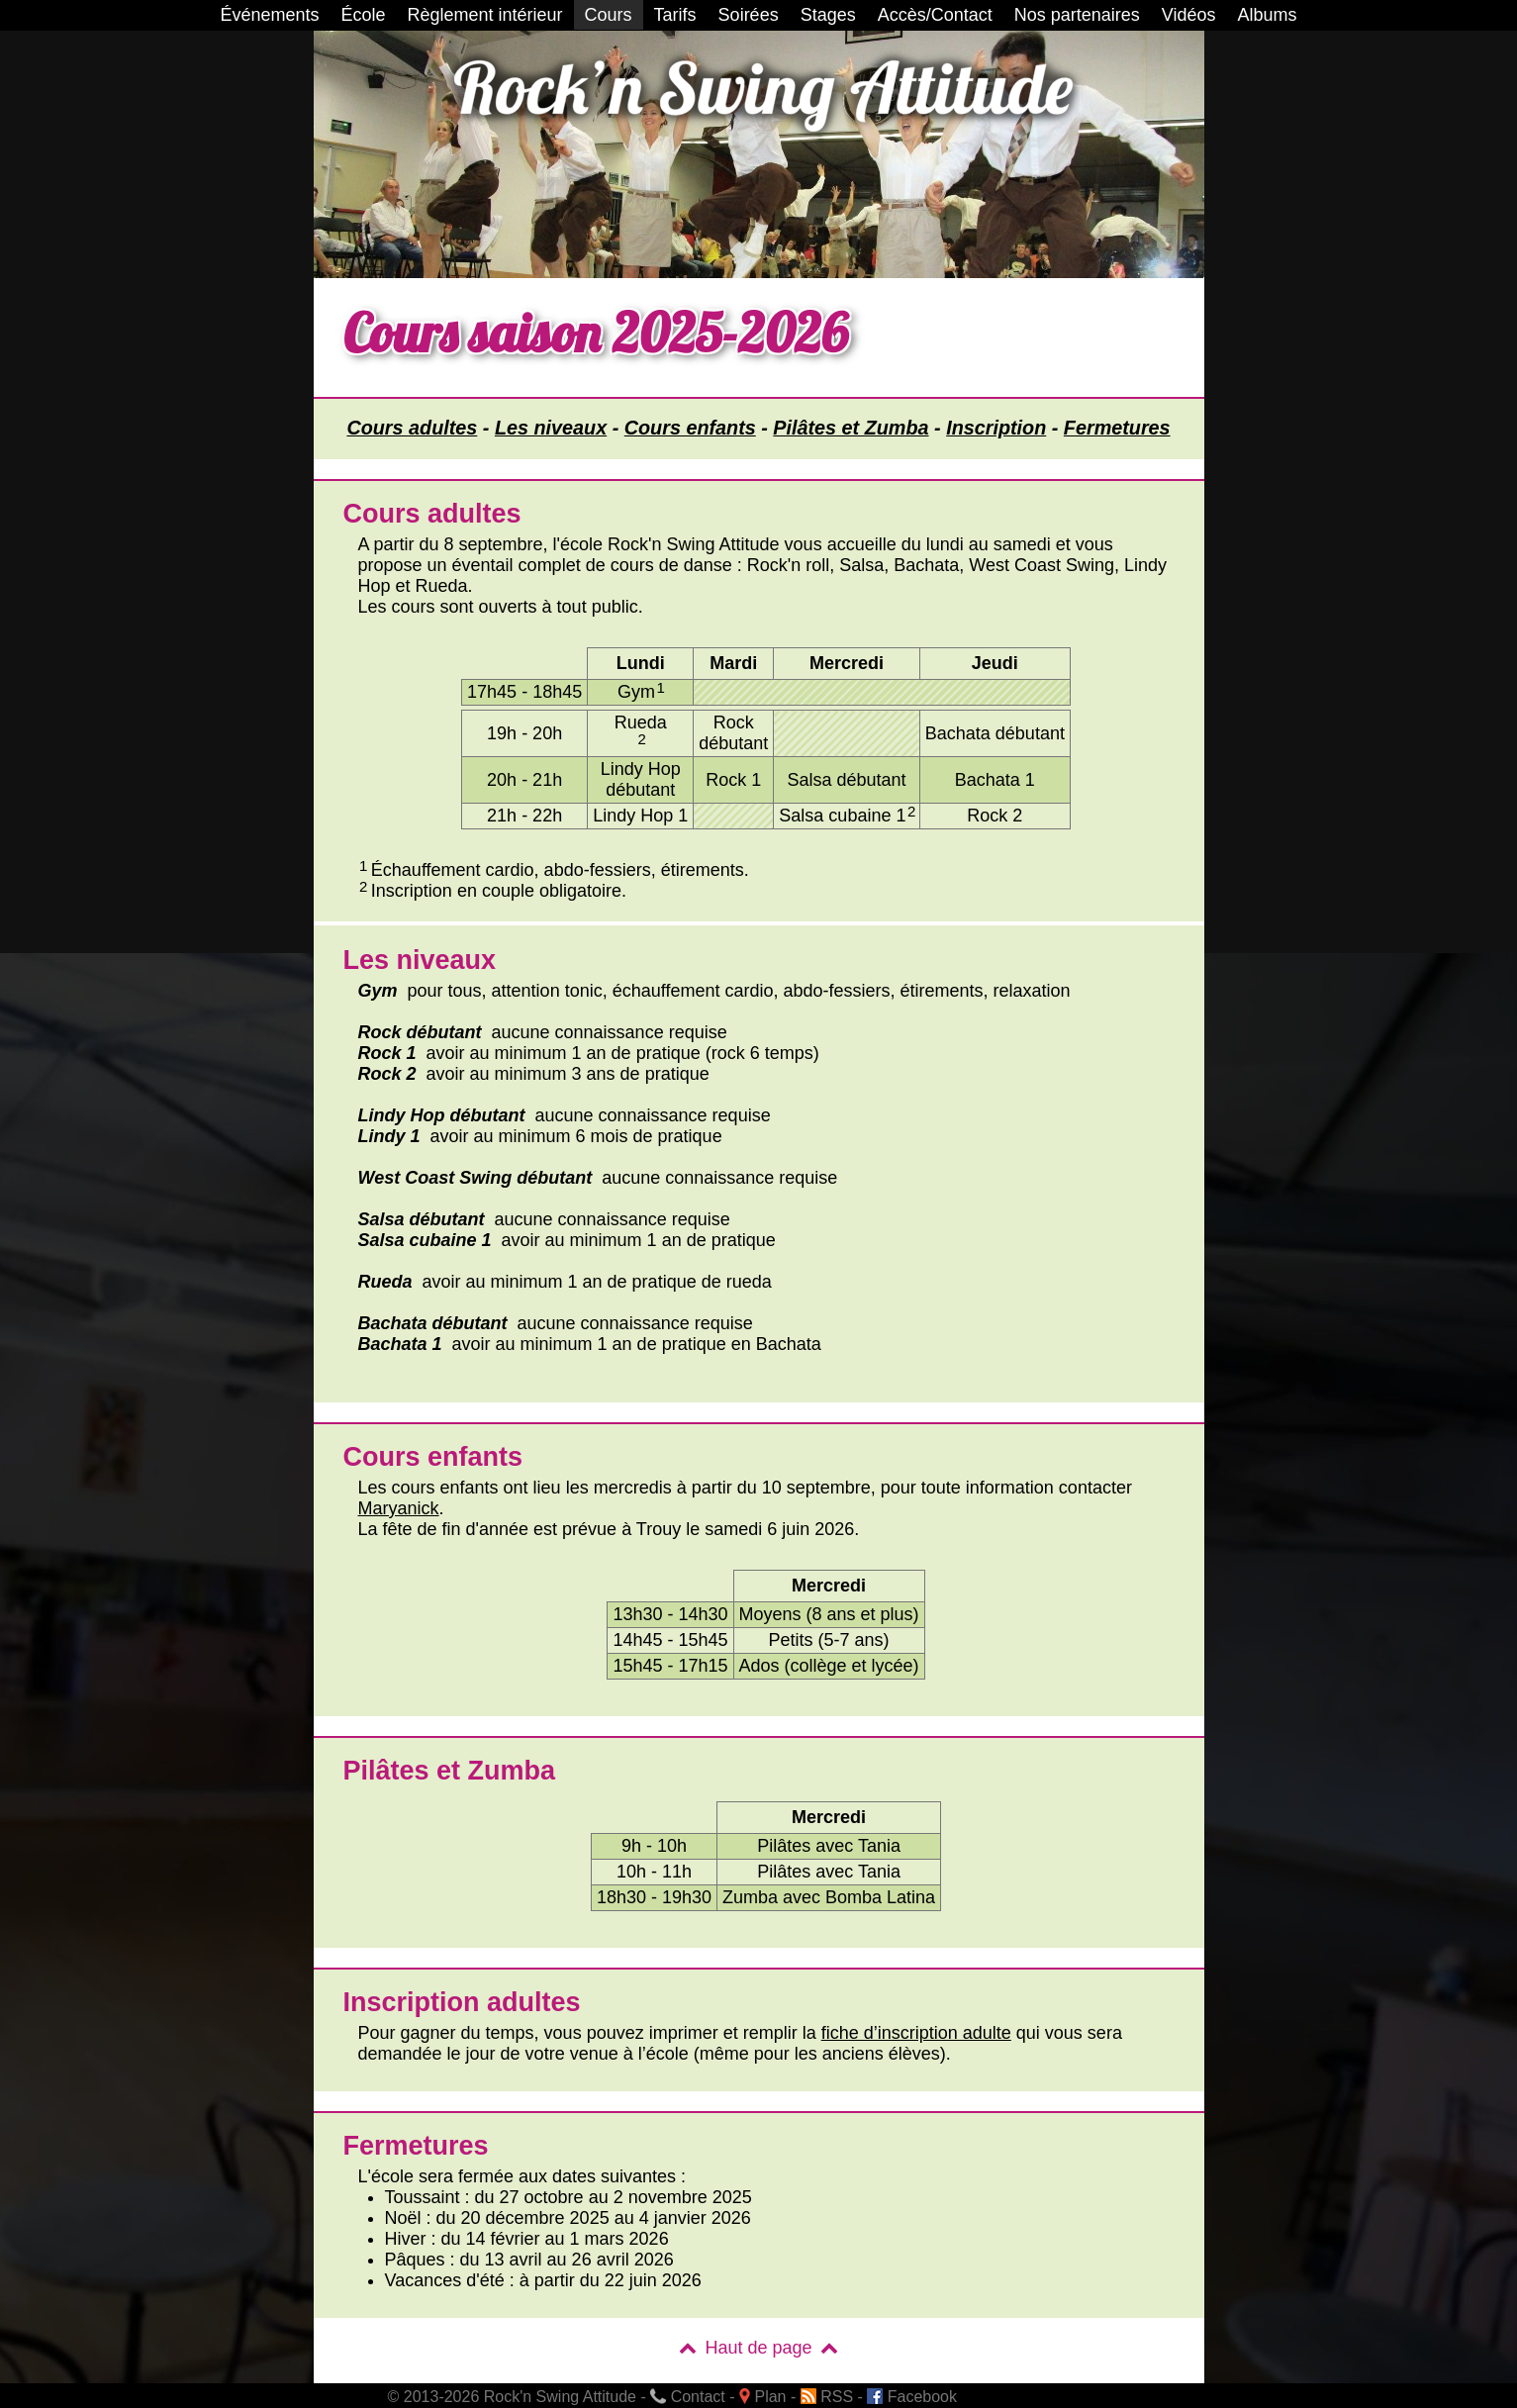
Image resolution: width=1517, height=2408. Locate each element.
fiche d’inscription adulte (916, 2033)
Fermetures (1117, 427)
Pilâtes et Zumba (850, 427)
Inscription (996, 427)
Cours (608, 15)
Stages (828, 15)
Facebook (912, 2396)
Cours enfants (690, 427)
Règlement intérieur (485, 15)
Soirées (748, 15)
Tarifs (675, 15)
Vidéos (1189, 15)
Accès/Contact (935, 15)
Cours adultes (411, 427)
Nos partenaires (1077, 15)
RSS (827, 2396)
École (362, 15)
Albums (1267, 15)
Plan (762, 2396)
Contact (687, 2396)
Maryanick (398, 1508)
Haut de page (758, 2348)
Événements (269, 15)
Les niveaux (551, 427)
